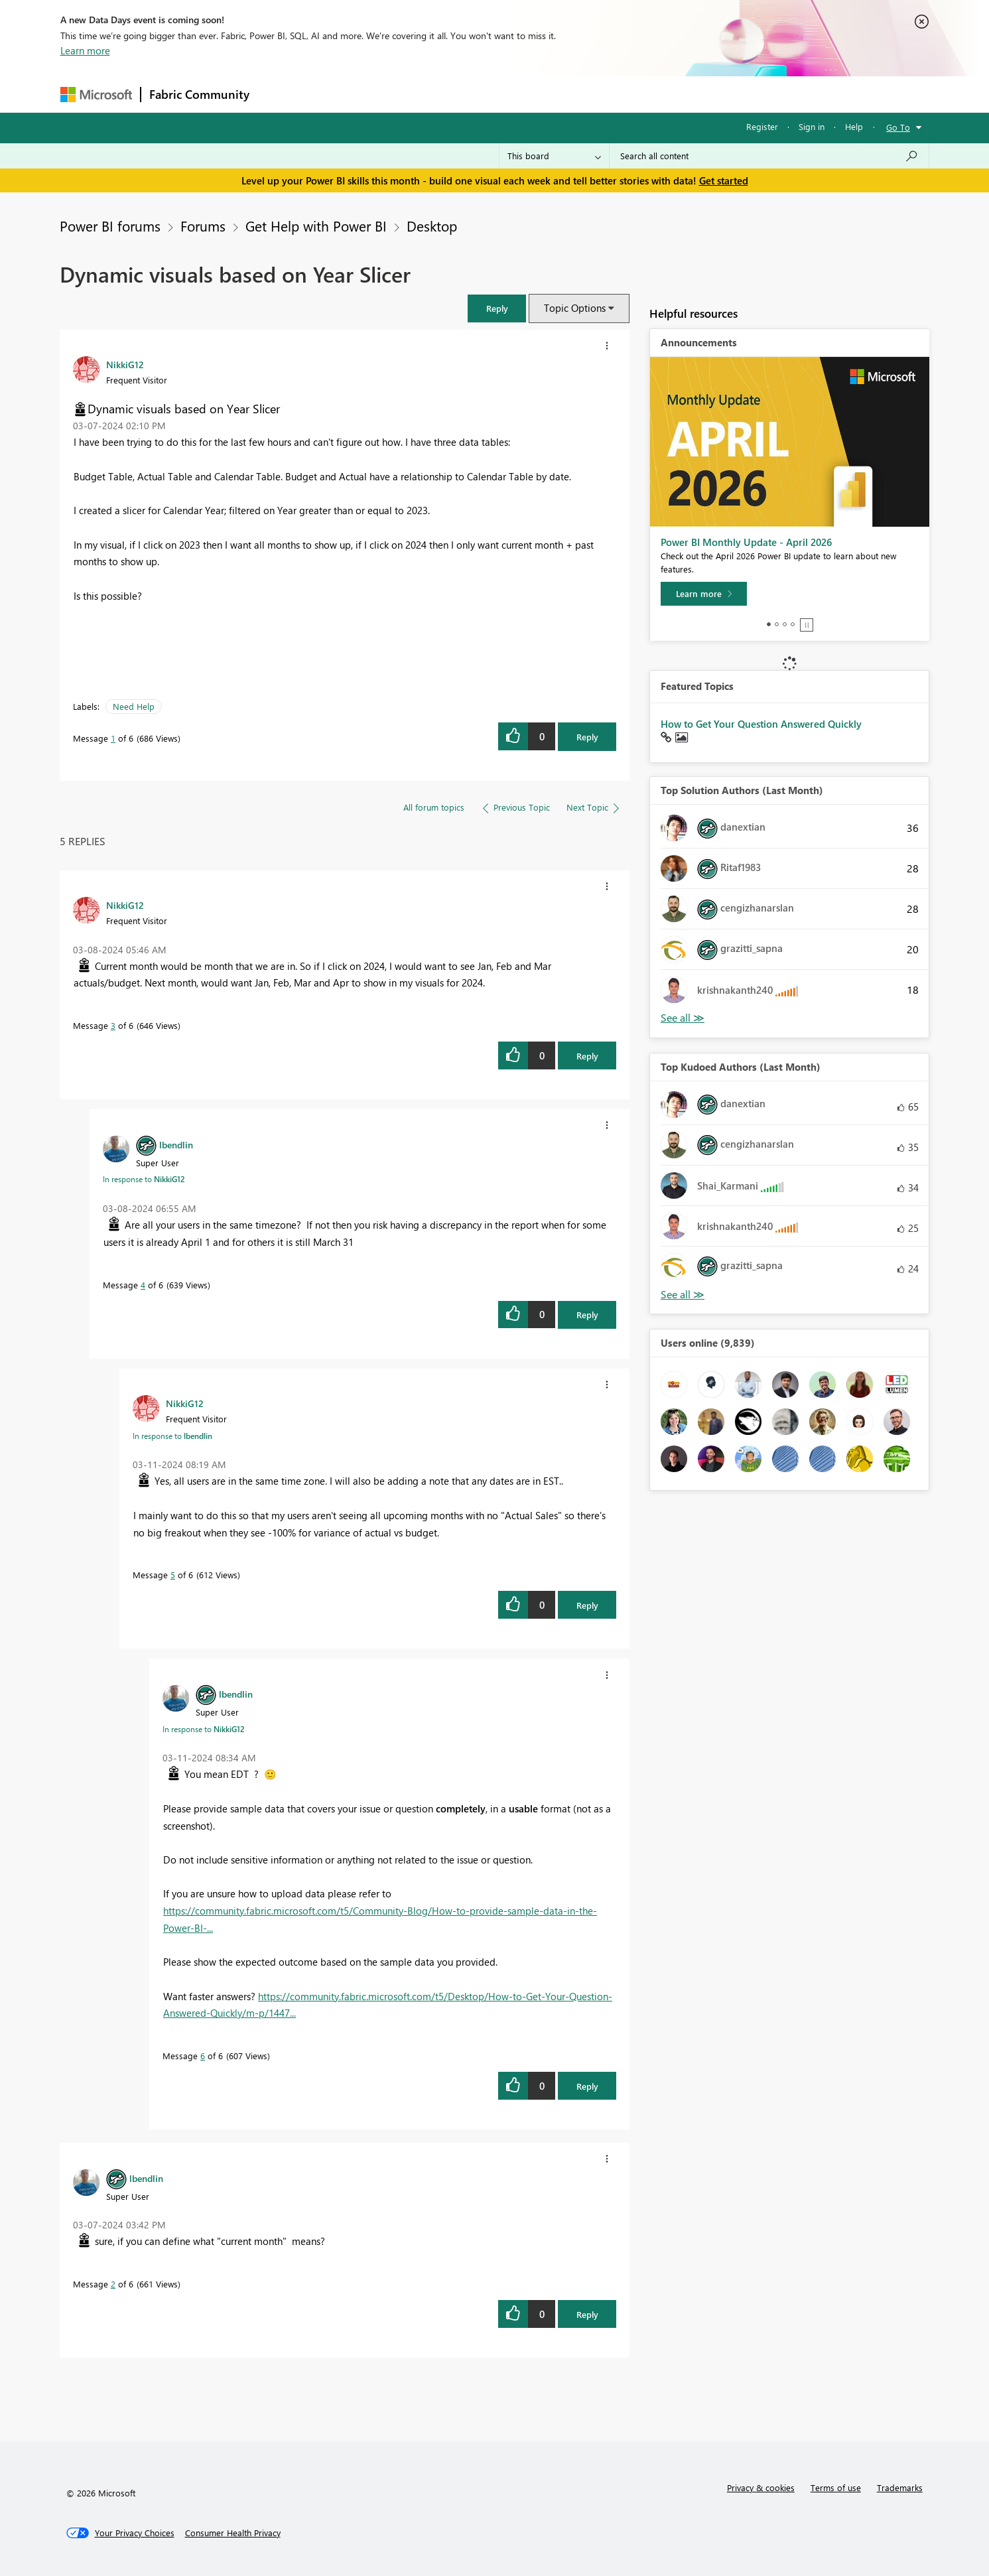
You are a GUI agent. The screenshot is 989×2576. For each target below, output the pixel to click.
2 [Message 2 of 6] (113, 2283)
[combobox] (769, 156)
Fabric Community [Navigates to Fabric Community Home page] (199, 94)
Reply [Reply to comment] (587, 1055)
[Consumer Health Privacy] (233, 2533)
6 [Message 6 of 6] (202, 2055)
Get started (723, 180)
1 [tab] (768, 624)
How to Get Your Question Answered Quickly (761, 723)
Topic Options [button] (575, 307)
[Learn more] (704, 594)
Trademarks (900, 2487)
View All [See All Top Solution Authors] (682, 1018)
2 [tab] (776, 624)
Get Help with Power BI (316, 225)
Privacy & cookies (761, 2487)
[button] (497, 308)
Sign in (811, 126)
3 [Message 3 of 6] (113, 1025)
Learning (561, 94)
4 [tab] (792, 624)
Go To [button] (898, 127)
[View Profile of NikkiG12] (125, 364)
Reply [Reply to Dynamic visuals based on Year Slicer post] (587, 736)
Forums (279, 94)
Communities (451, 94)
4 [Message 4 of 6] (143, 1284)
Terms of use (836, 2487)
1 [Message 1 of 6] (113, 738)
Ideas (392, 94)
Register (762, 126)
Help (854, 126)
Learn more (85, 50)
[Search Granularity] (554, 156)
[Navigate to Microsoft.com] (96, 94)
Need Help (134, 706)
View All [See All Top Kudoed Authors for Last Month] (682, 1294)
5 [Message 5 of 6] (172, 1574)
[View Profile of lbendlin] (176, 1144)
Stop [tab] (806, 625)
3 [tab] (784, 624)
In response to (144, 1179)
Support (617, 94)
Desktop (432, 225)
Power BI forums (110, 225)
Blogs (510, 94)
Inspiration (338, 94)
